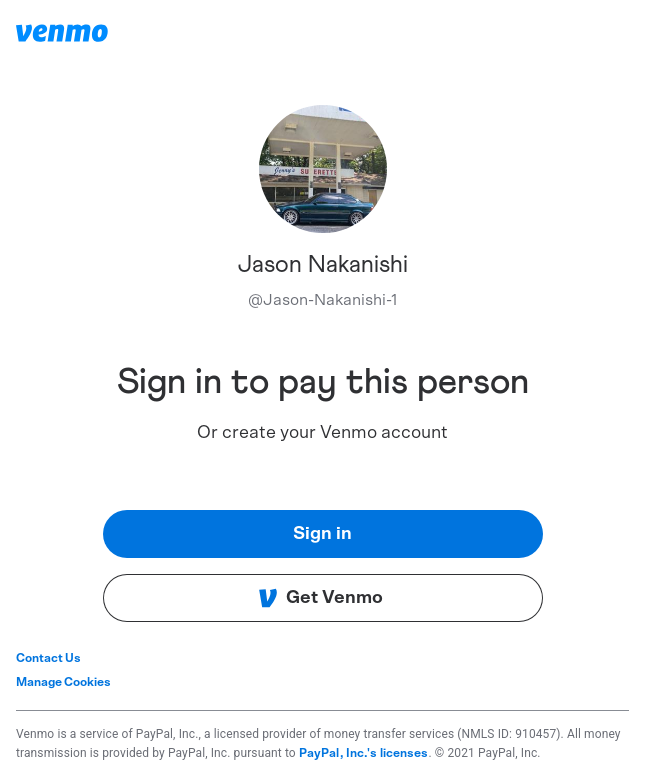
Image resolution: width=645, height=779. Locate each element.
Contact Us (48, 658)
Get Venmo (320, 598)
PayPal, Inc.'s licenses (364, 753)
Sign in (322, 534)
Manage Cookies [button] (63, 682)
